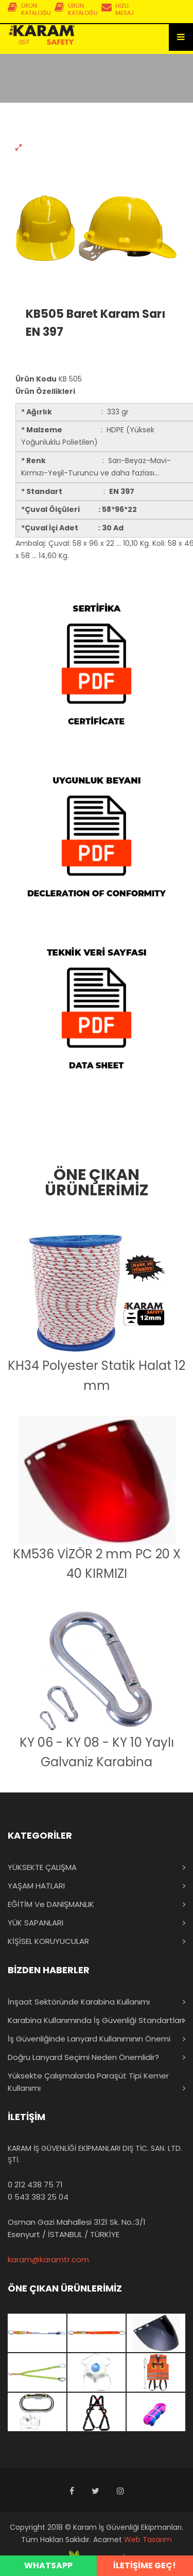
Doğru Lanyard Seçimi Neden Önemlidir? (83, 2057)
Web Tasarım (148, 2539)
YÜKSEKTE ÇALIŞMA (42, 1867)
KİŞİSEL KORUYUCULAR (48, 1941)
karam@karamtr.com (48, 2259)
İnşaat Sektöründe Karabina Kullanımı (79, 2001)
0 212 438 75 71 (35, 2184)
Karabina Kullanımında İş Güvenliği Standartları (96, 2020)
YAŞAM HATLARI (36, 1885)
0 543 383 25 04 (38, 2196)
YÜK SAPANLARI (35, 1922)
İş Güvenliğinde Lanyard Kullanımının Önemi (89, 2038)
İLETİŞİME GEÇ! (144, 2565)
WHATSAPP (48, 2565)
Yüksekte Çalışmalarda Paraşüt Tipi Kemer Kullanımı (88, 2081)
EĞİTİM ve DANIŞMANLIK (51, 1904)
